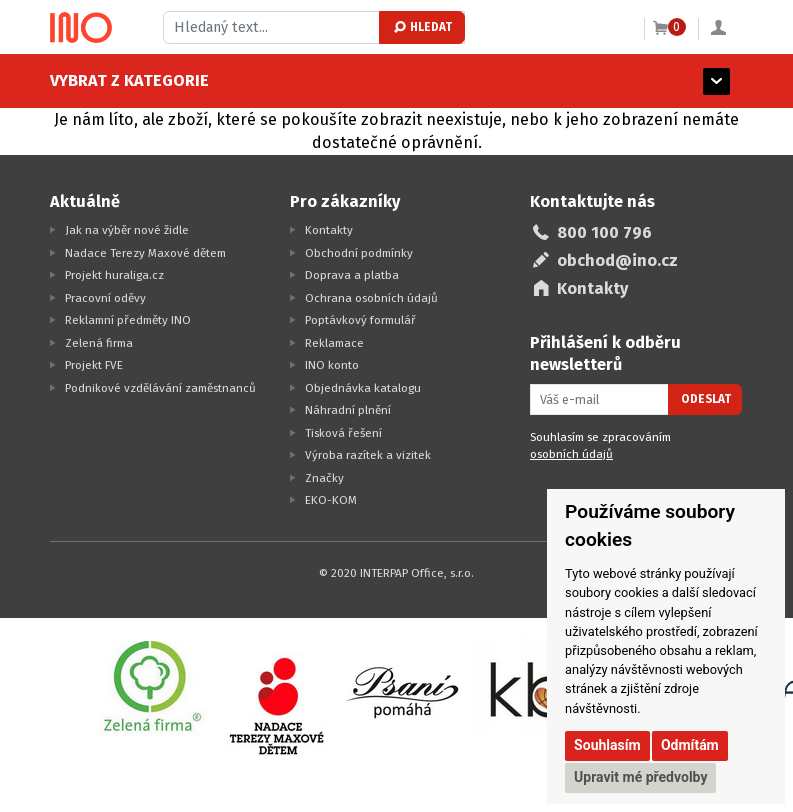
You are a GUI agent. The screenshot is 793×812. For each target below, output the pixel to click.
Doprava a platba (352, 275)
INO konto (332, 365)
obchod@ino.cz (617, 260)
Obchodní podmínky (359, 253)
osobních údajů (571, 454)
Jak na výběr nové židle (127, 230)
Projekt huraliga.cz (114, 275)
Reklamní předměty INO (128, 320)
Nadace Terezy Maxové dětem (145, 253)
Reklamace (334, 343)
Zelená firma (99, 343)
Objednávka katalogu (363, 388)
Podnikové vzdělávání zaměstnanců (160, 388)
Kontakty (329, 230)
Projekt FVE (94, 365)
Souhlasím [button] (607, 745)
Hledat (421, 27)
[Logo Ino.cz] (81, 28)
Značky (324, 478)
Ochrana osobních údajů (371, 298)
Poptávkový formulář (360, 320)
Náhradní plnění (348, 410)
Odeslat (706, 399)
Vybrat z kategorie (129, 80)
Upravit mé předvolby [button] (640, 777)
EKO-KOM (331, 500)
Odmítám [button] (690, 745)
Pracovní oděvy (105, 298)
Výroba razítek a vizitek (368, 455)
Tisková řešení (343, 433)
